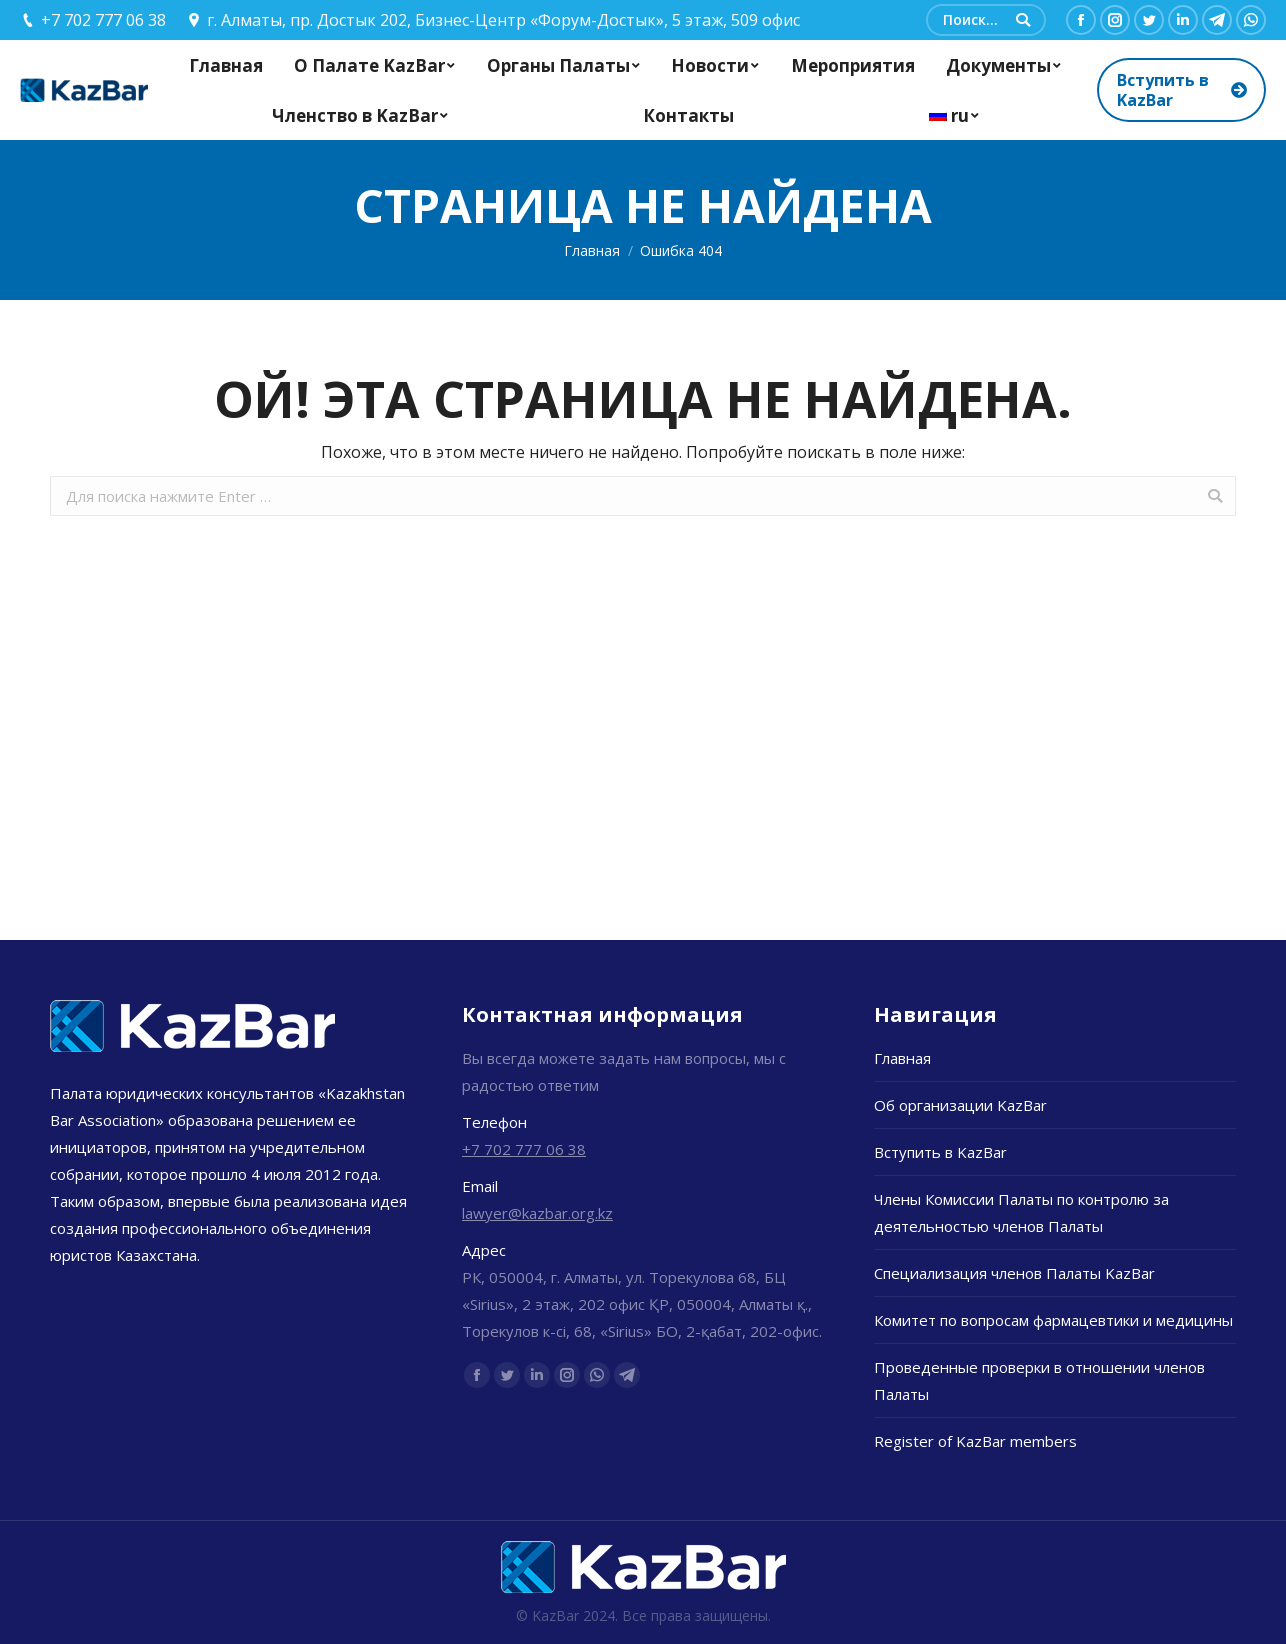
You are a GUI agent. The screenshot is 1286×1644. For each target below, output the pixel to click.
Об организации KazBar (960, 1105)
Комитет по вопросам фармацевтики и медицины (1053, 1320)
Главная (592, 250)
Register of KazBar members (975, 1441)
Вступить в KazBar (940, 1152)
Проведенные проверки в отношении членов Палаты (1039, 1380)
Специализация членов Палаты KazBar (1014, 1273)
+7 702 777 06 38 (524, 1149)
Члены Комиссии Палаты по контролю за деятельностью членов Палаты (1021, 1212)
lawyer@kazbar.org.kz (537, 1213)
